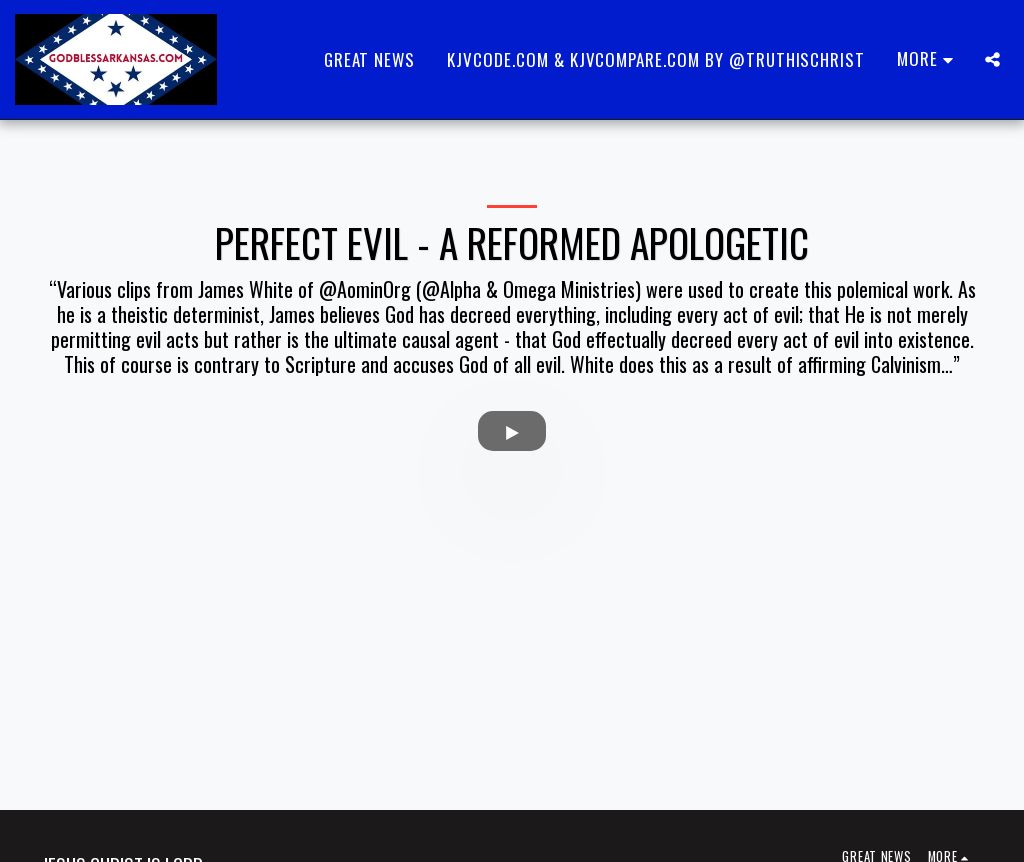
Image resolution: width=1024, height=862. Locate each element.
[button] (992, 59)
